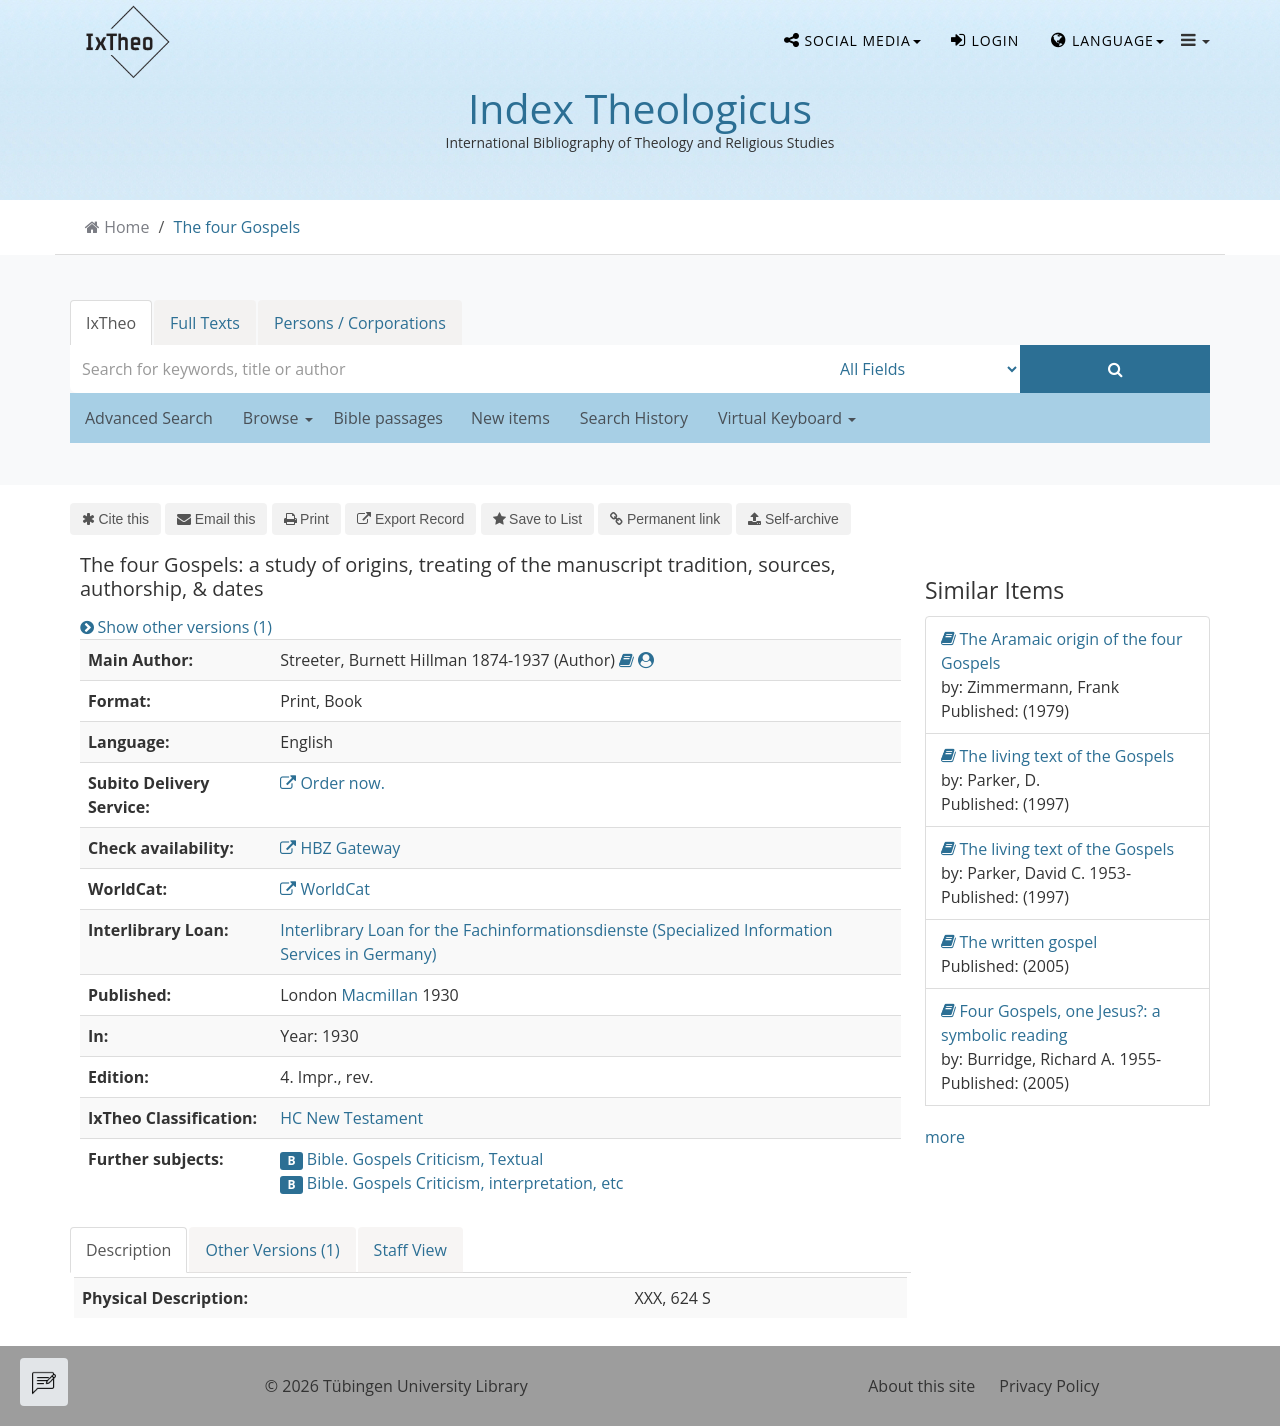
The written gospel (1019, 941)
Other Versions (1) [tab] (272, 1250)
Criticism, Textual (479, 1159)
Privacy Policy (1049, 1386)
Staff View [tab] (410, 1250)
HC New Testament (351, 1118)
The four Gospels (237, 227)
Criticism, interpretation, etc (520, 1183)
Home (126, 227)
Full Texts (205, 323)
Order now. (332, 783)
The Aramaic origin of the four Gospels (1061, 650)
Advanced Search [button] (149, 418)
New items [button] (510, 418)
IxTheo (111, 323)
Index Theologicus (640, 108)
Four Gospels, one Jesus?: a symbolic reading (1051, 1022)
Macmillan (379, 995)
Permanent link (665, 519)
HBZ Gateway (340, 848)
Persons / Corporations (360, 323)
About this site (921, 1386)
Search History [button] (634, 418)
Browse (278, 418)
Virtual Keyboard (787, 418)
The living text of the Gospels (1057, 755)
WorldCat (325, 889)
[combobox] (450, 369)
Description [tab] (128, 1250)
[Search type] (925, 369)
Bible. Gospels (359, 1159)
